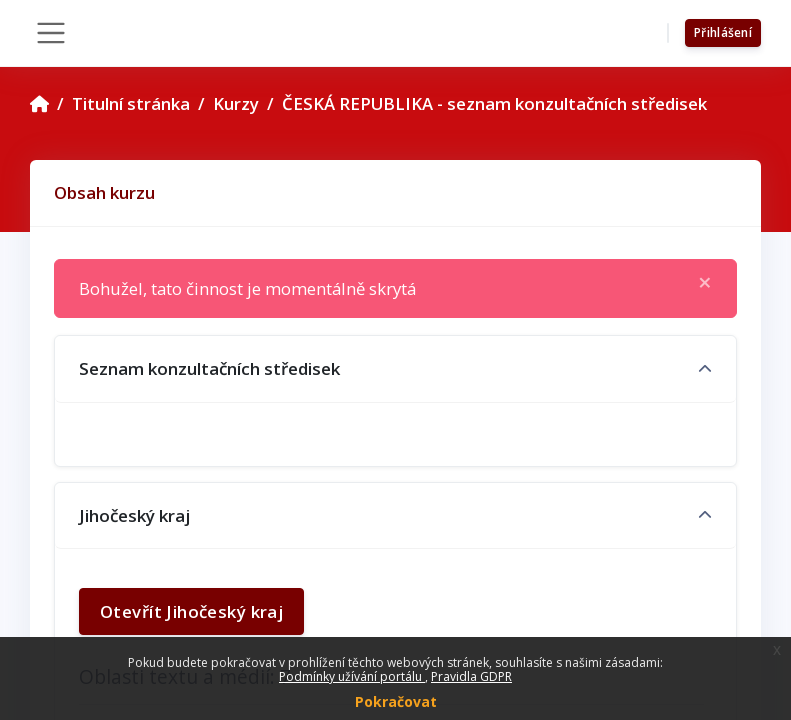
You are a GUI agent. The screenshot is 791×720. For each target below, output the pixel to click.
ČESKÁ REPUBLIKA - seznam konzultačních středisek (494, 103)
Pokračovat (396, 701)
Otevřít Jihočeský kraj (191, 611)
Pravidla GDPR (471, 676)
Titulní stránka (131, 103)
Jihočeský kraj (134, 515)
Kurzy (236, 103)
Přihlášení (723, 32)
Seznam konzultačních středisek (209, 368)
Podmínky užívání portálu (352, 676)
